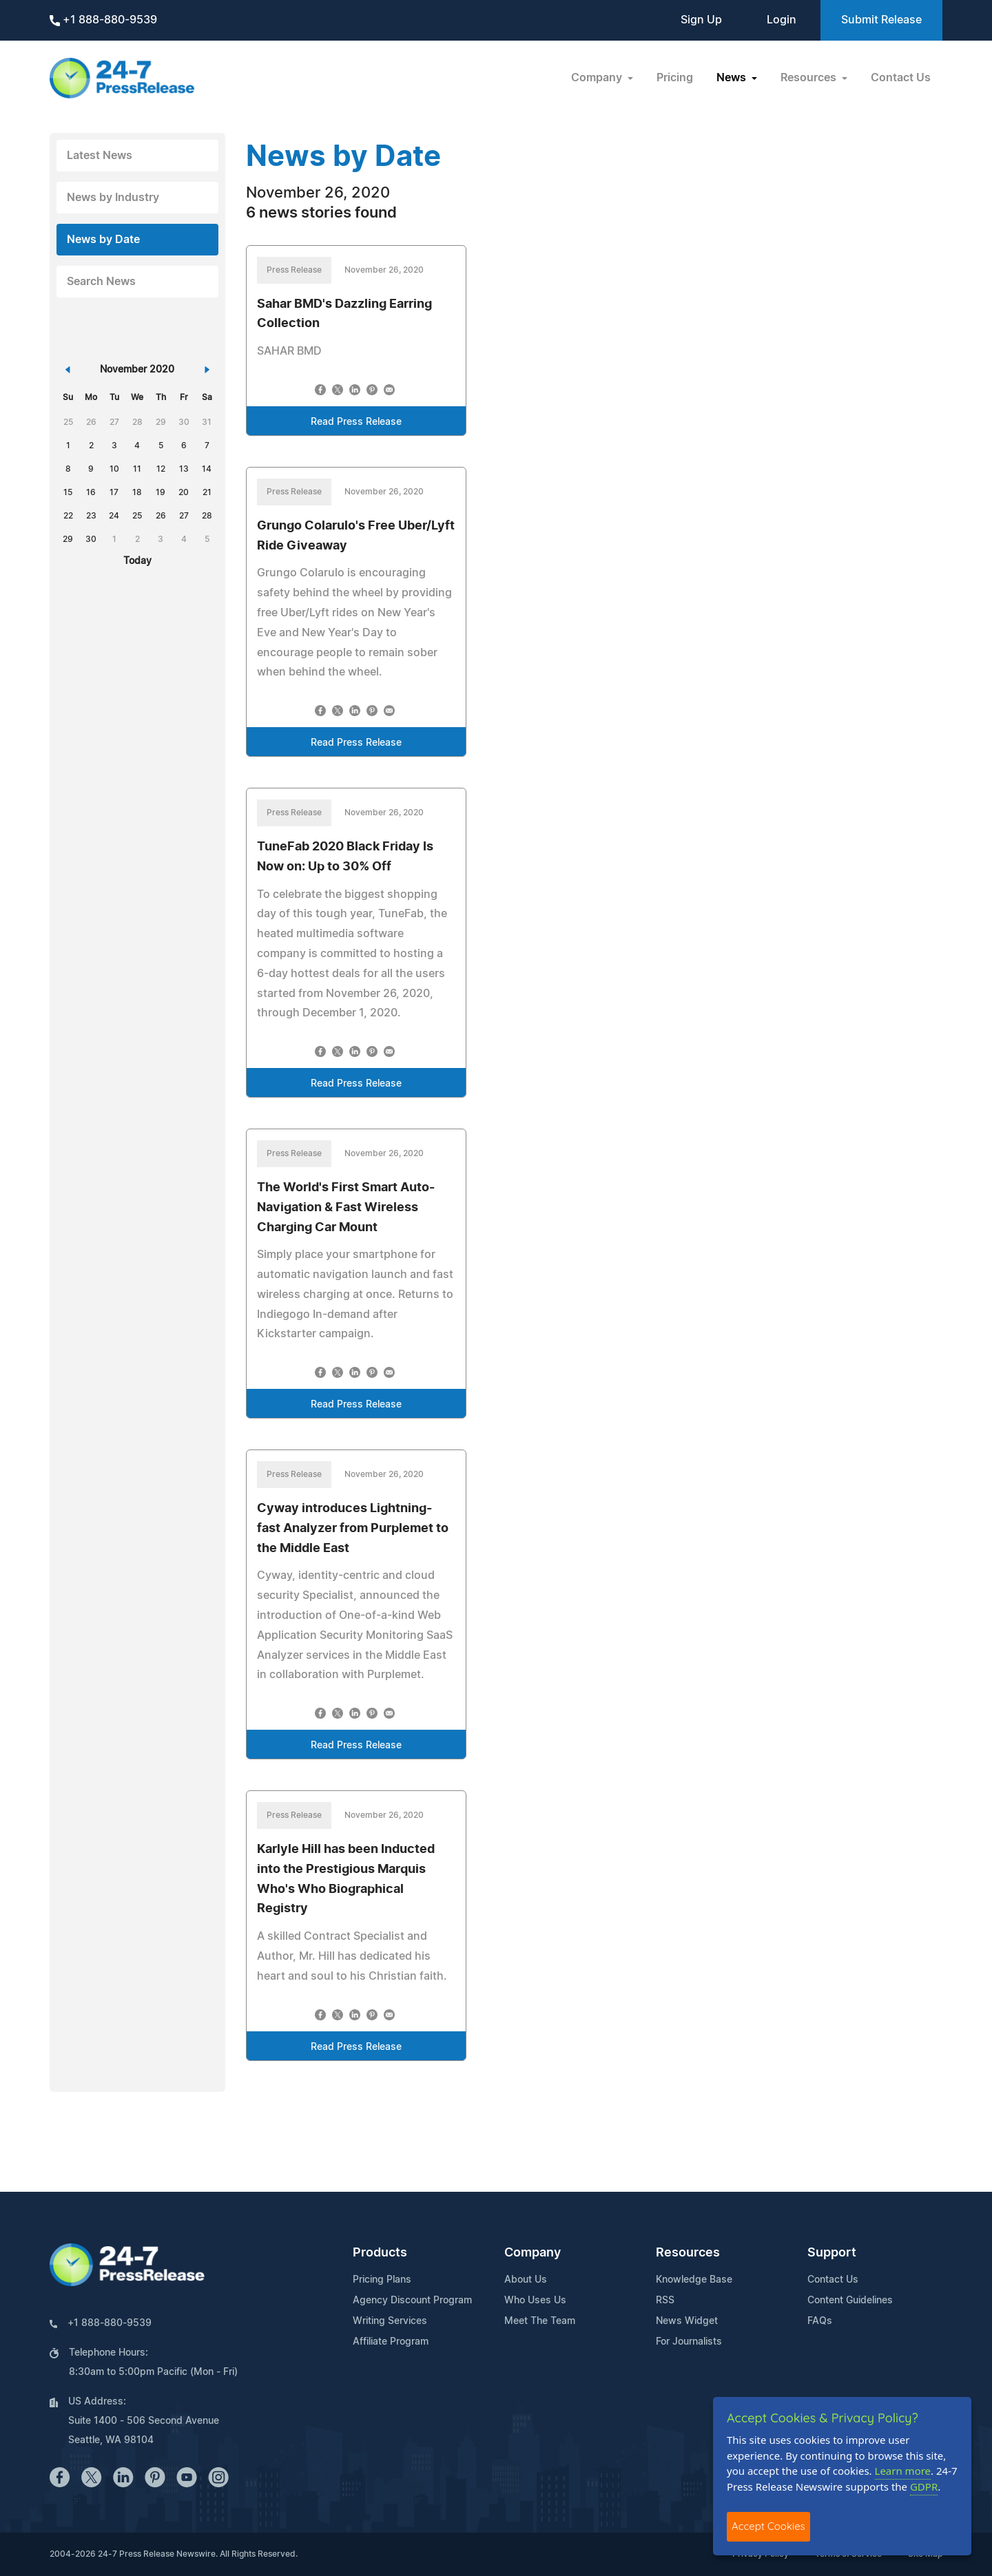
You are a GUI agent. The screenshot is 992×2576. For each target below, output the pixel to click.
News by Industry (113, 197)
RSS (665, 2300)
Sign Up (701, 19)
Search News (101, 281)
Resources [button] (810, 77)
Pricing (675, 77)
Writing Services (390, 2321)
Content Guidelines (850, 2300)
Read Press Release (356, 422)
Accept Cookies (768, 2526)
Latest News (99, 155)
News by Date (103, 239)
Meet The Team (539, 2321)
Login (781, 19)
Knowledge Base (694, 2280)
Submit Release (881, 19)
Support (831, 2253)
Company (532, 2253)
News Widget (687, 2321)
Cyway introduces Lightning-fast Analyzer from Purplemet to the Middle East (352, 1528)
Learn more (903, 2471)
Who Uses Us (535, 2300)
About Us (525, 2280)
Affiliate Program (390, 2342)
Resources (688, 2253)
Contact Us (901, 77)
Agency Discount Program (412, 2300)
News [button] (732, 77)
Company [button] (598, 77)
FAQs (819, 2321)
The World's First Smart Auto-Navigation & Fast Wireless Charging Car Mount (346, 1208)
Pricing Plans (382, 2280)
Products (380, 2253)
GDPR (924, 2486)
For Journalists (689, 2342)
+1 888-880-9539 (103, 20)
